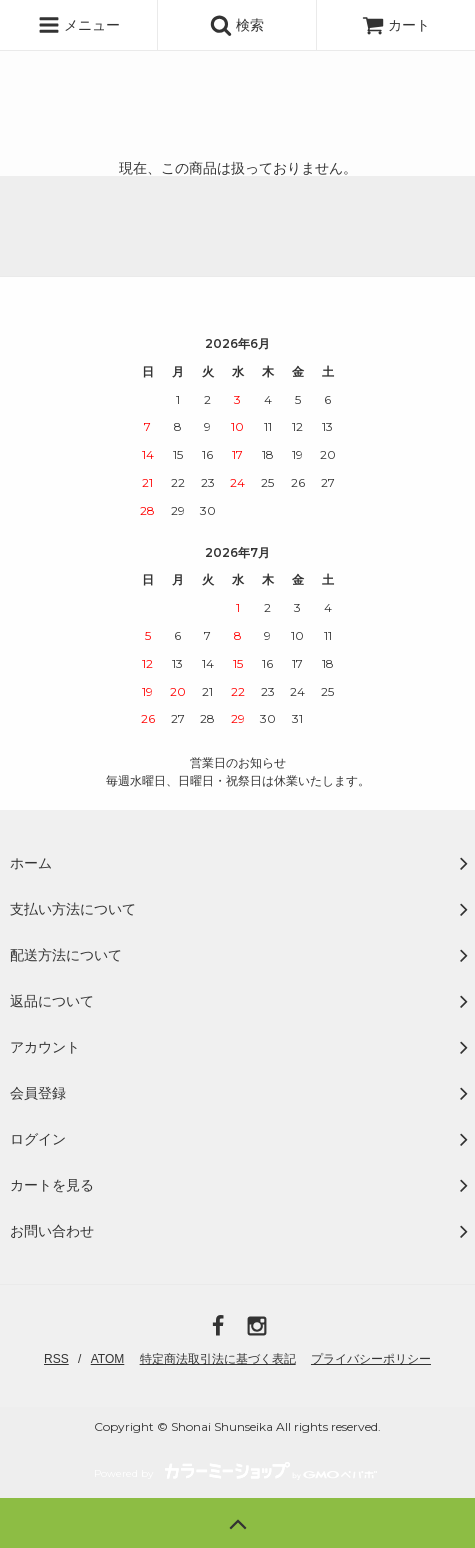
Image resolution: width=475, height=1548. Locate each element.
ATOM (108, 1359)
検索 (237, 25)
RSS (56, 1359)
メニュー (79, 25)
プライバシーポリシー (371, 1359)
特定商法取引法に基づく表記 (218, 1359)
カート (396, 25)
